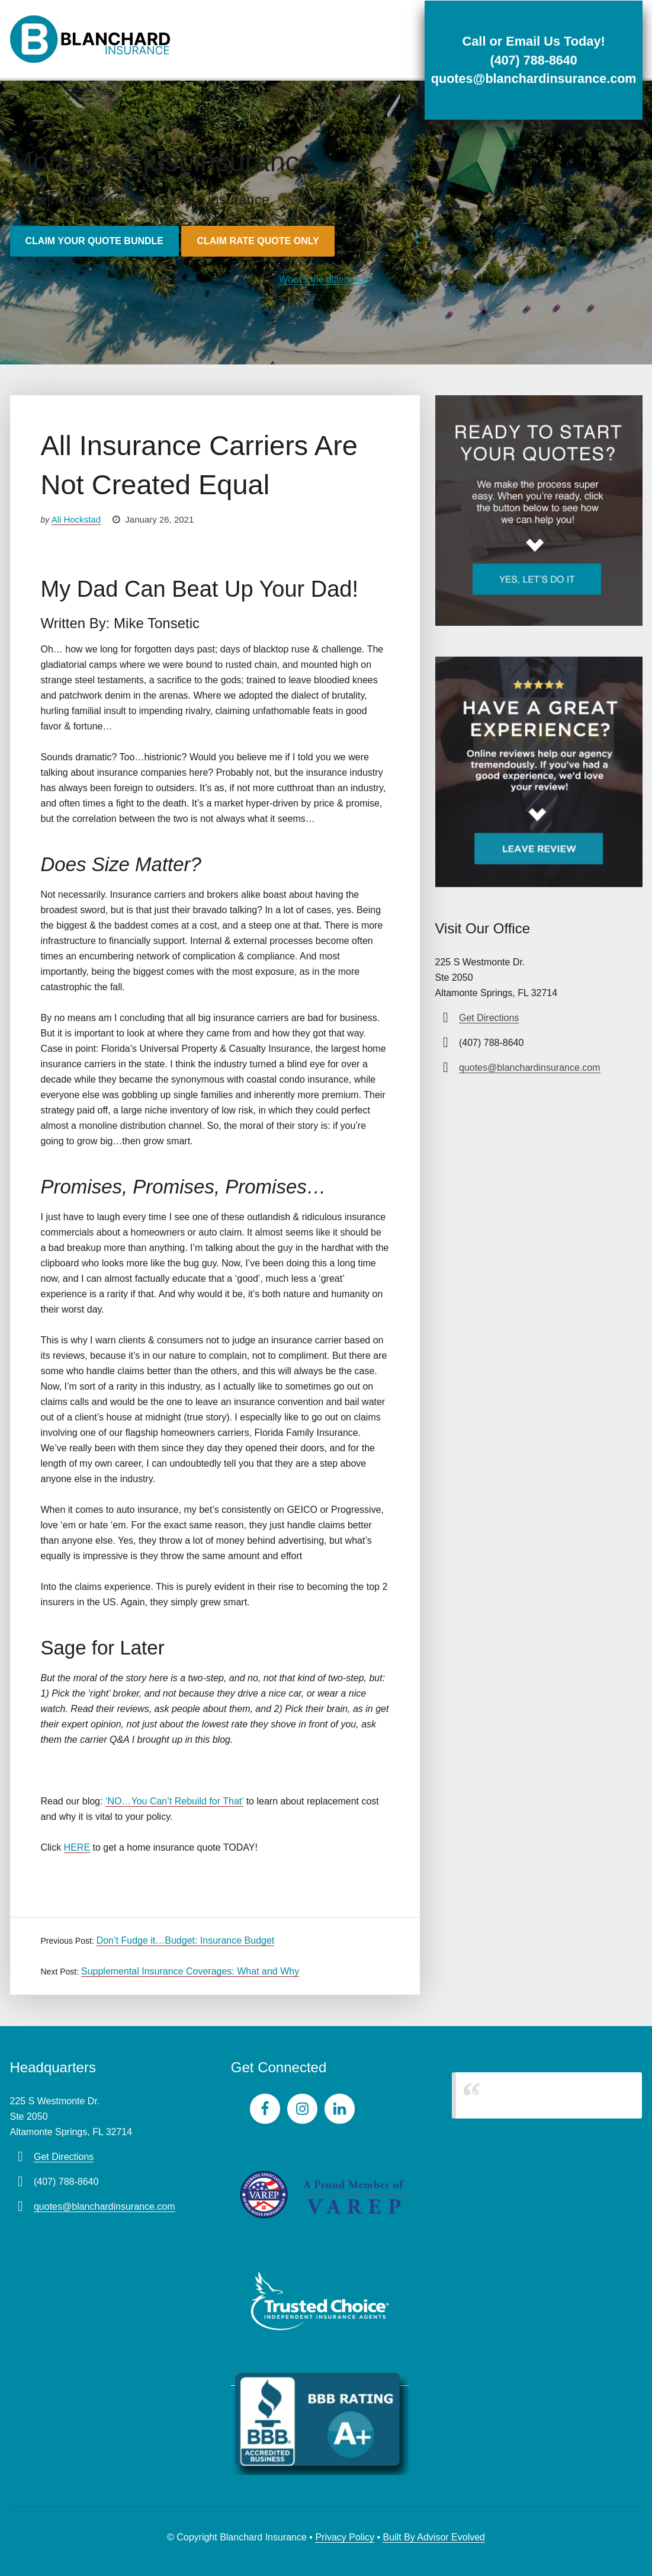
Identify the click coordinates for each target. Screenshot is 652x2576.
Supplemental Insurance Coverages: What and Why (190, 1971)
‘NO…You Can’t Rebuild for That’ (174, 1801)
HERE (77, 1847)
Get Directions (489, 1018)
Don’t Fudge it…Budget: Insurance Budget (186, 1940)
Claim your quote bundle (94, 241)
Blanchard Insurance (514, 2095)
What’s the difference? (326, 279)
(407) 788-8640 (531, 59)
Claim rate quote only (258, 241)
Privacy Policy (344, 2537)
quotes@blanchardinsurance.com (531, 78)
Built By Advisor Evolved (434, 2537)
